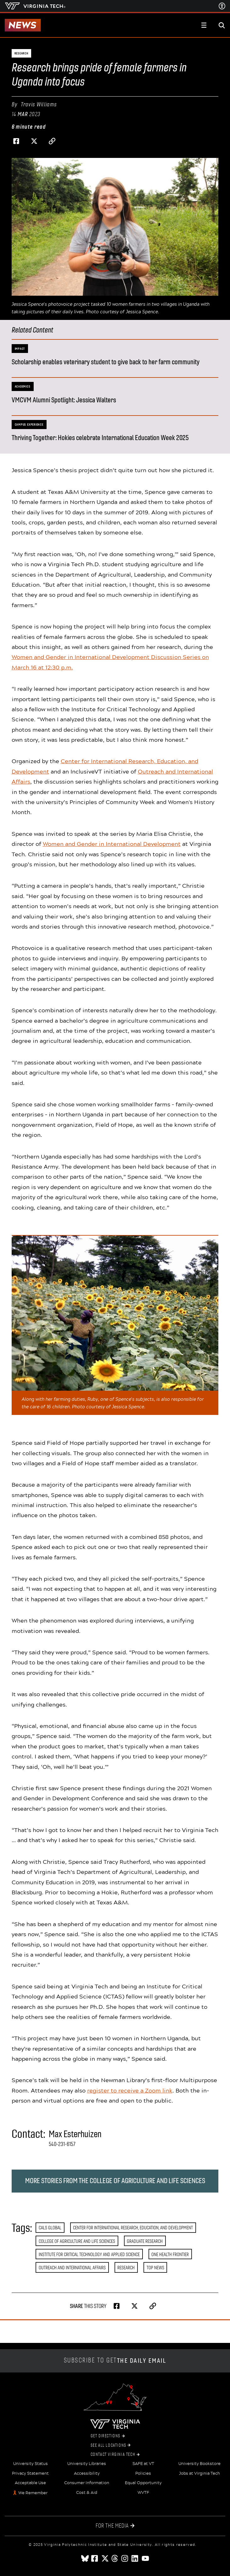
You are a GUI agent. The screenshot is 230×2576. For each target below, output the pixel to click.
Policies (143, 2473)
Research (126, 2268)
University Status (30, 2464)
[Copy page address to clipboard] (52, 140)
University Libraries (86, 2464)
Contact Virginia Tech (115, 2454)
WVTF (143, 2492)
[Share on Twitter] (34, 140)
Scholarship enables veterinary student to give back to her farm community (105, 362)
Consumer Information (86, 2483)
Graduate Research (145, 2241)
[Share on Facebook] (16, 140)
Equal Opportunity (143, 2483)
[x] (105, 2558)
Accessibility (87, 2473)
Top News (155, 2268)
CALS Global (50, 2228)
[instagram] (125, 2558)
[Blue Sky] (85, 2558)
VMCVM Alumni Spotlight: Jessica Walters (64, 400)
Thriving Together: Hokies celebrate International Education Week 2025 (100, 437)
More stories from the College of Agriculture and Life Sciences (115, 2180)
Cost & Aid (86, 2492)
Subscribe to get (115, 2361)
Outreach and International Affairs (72, 2268)
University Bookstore (199, 2464)
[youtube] (145, 2558)
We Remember (33, 2493)
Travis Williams (39, 104)
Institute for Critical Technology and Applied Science (89, 2254)
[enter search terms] (221, 25)
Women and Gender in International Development (112, 843)
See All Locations (111, 2445)
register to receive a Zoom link (129, 2090)
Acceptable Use (30, 2483)
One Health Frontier (170, 2254)
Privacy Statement (30, 2473)
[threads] (115, 2558)
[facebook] (95, 2558)
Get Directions (108, 2436)
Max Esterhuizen (75, 2134)
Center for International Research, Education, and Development (133, 2228)
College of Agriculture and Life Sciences (77, 2241)
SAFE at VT (143, 2464)
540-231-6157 (62, 2144)
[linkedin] (135, 2558)
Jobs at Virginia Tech (199, 2473)
